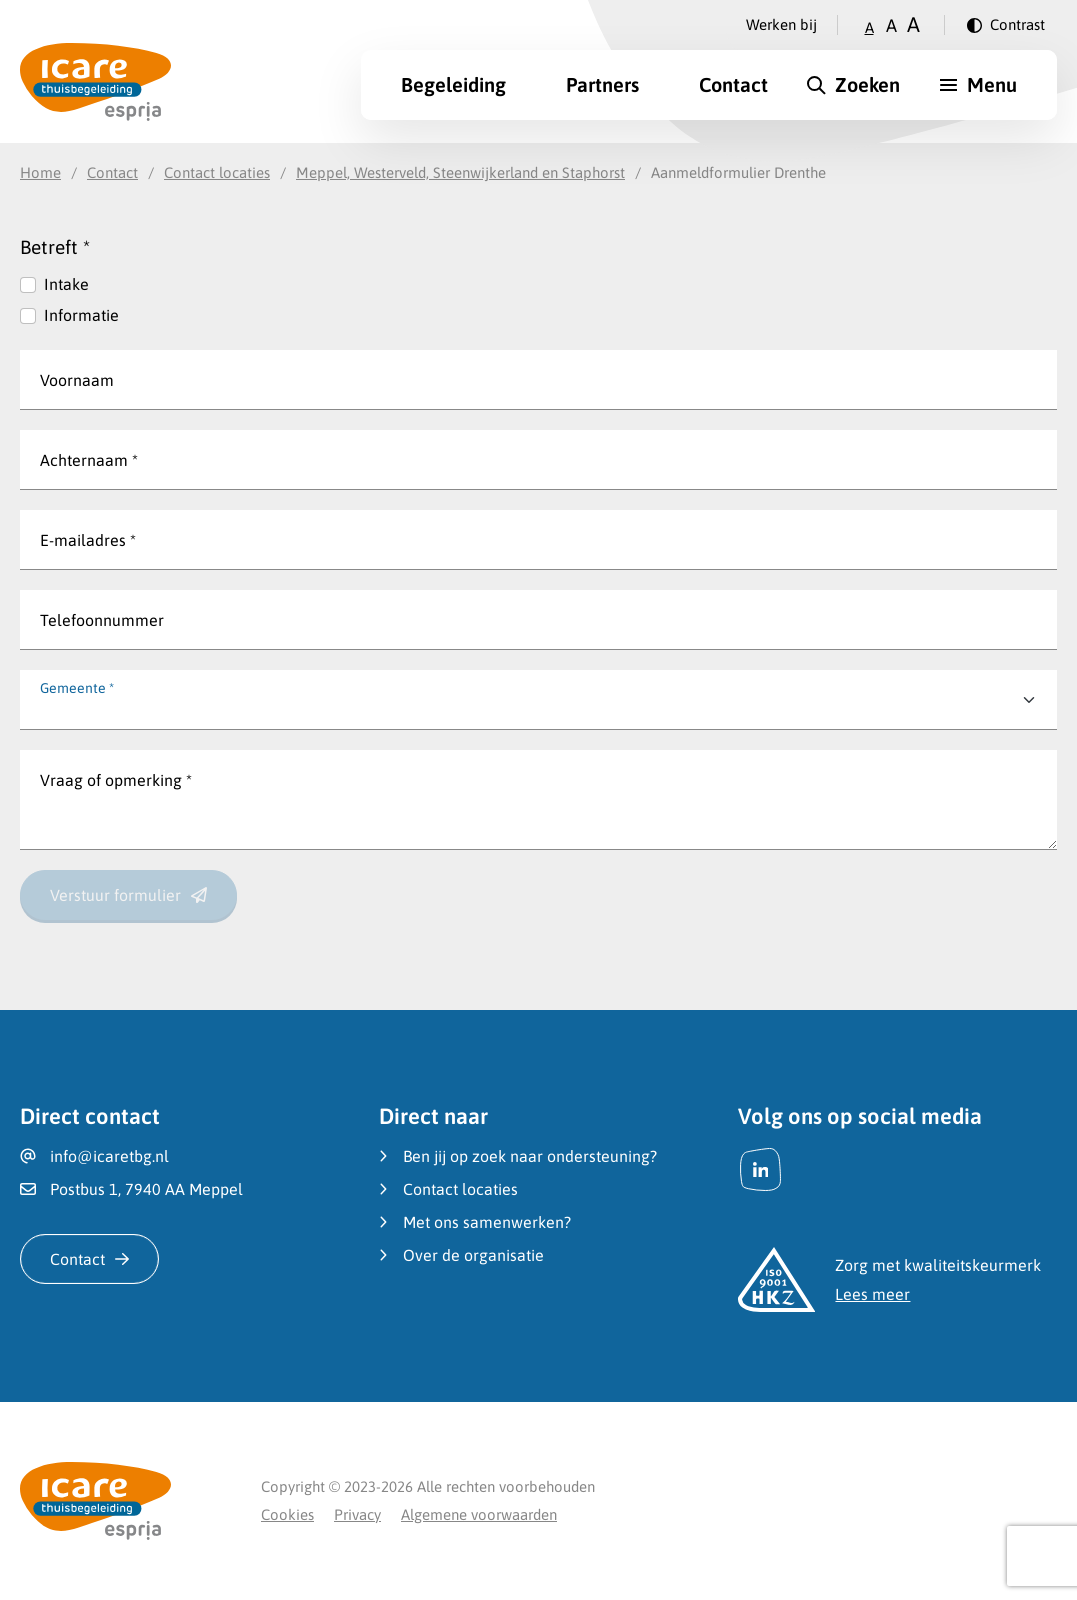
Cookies (287, 1514)
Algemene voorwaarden (479, 1514)
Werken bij (781, 24)
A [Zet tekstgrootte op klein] (869, 27)
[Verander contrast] (1006, 25)
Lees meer (872, 1294)
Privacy (357, 1514)
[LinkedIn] (760, 1169)
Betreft (55, 247)
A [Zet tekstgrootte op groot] (913, 24)
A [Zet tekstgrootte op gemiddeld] (891, 25)
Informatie (81, 315)
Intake (66, 284)
